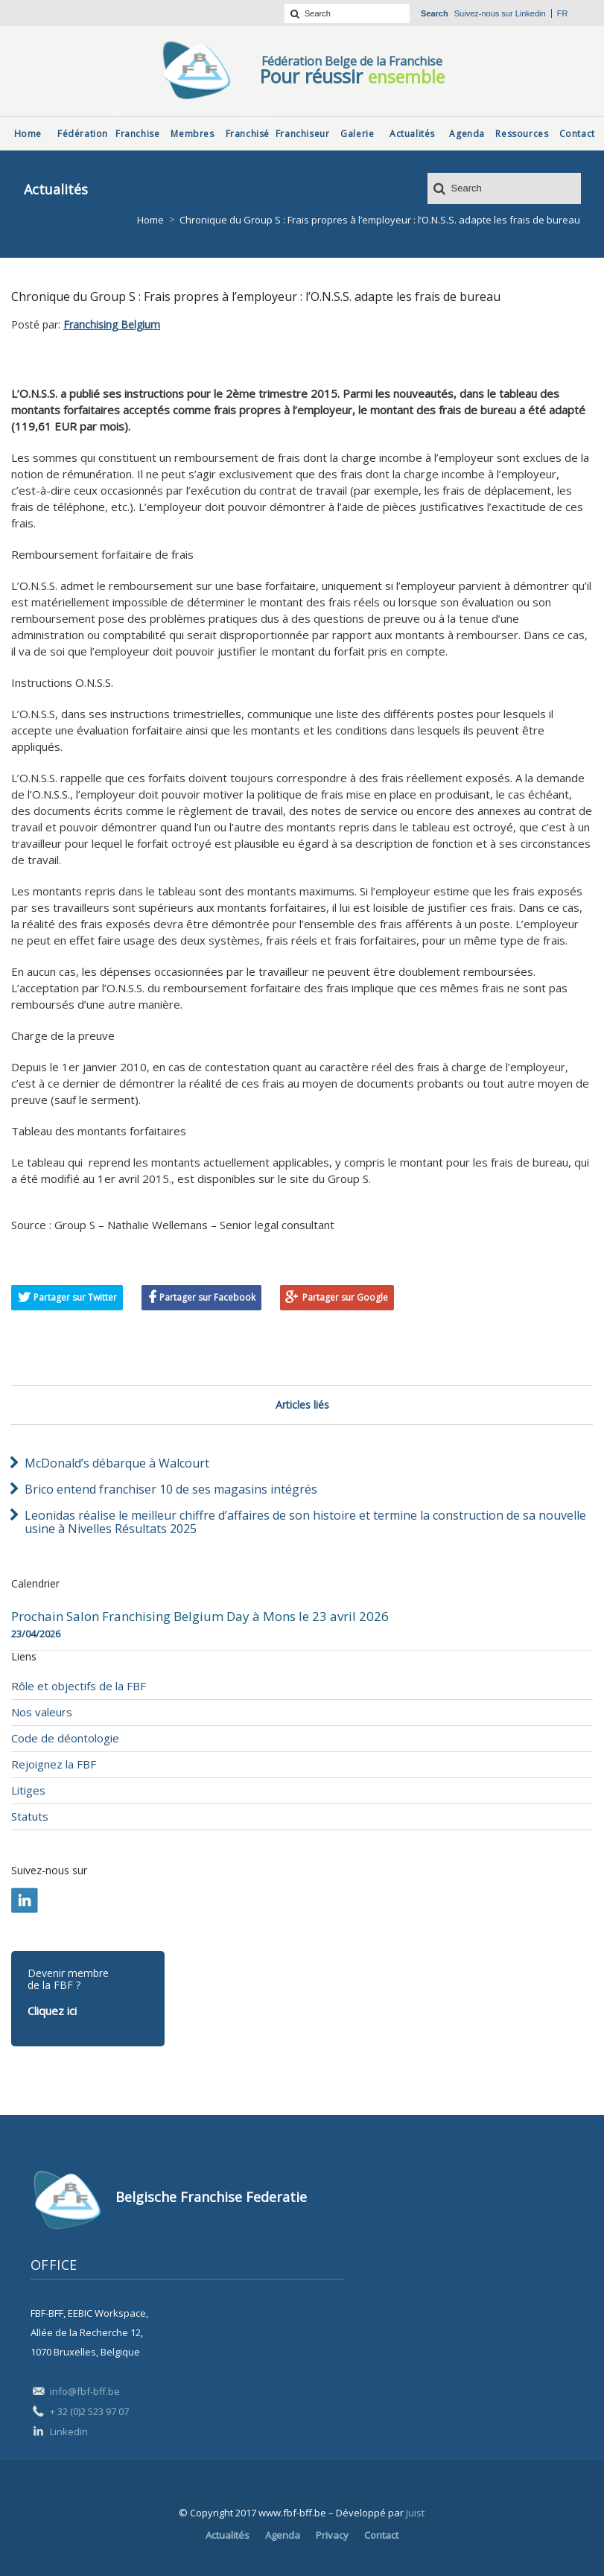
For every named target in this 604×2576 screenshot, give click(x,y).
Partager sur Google (345, 1297)
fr (562, 13)
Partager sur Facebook (207, 1297)
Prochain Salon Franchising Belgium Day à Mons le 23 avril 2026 (200, 1616)
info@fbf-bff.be (85, 2391)
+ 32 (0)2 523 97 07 (89, 2411)
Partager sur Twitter (75, 1297)
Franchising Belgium (111, 324)
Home (150, 219)
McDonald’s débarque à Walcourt (117, 1463)
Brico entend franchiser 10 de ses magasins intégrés (171, 1489)
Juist (415, 2512)
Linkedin (530, 13)
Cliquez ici (52, 2010)
